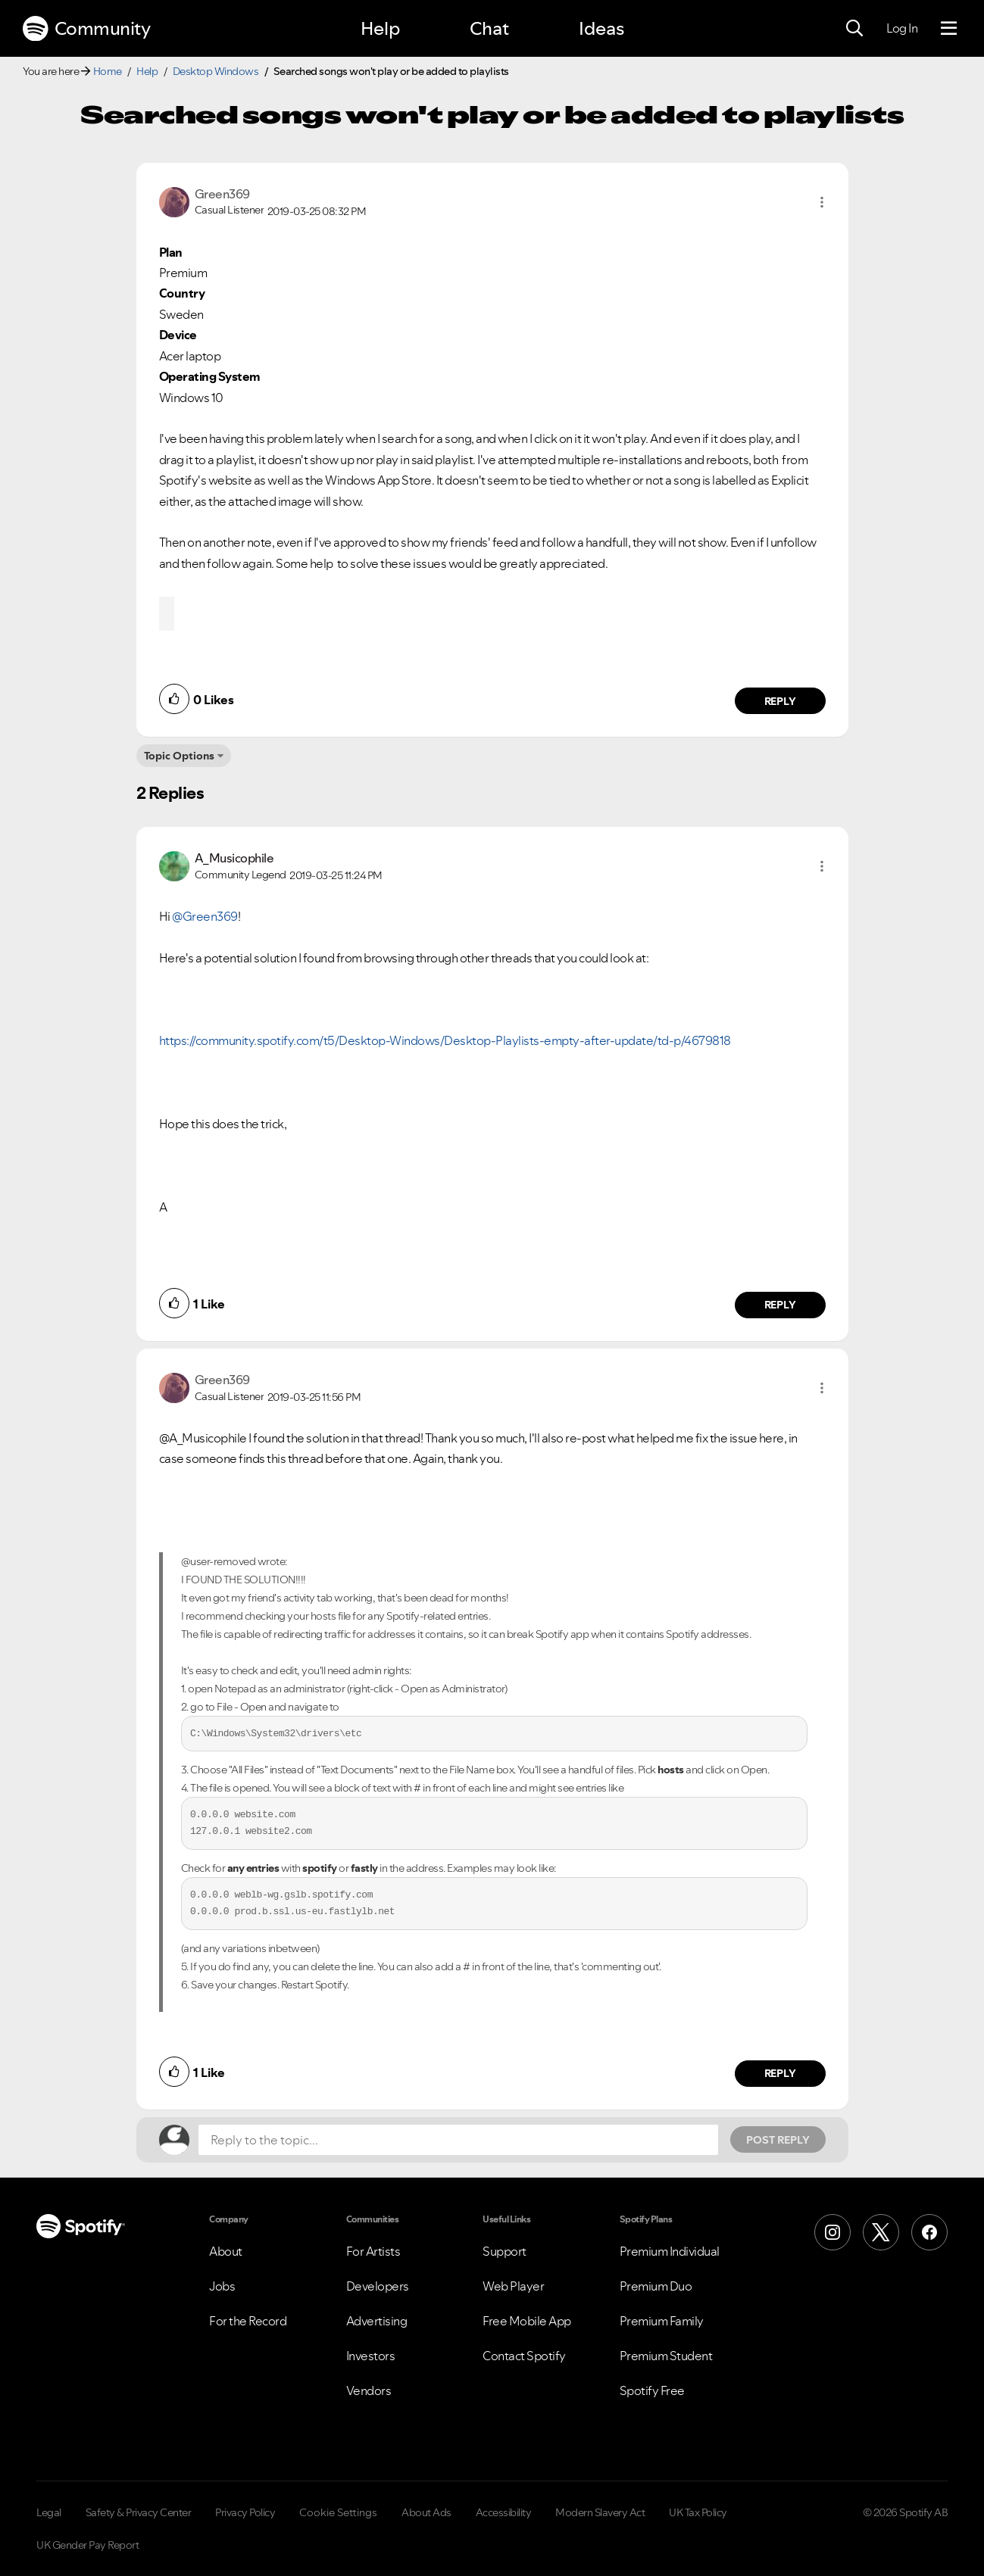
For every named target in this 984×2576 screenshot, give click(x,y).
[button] (822, 202)
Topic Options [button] (179, 755)
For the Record (247, 2320)
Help (380, 28)
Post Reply (778, 2139)
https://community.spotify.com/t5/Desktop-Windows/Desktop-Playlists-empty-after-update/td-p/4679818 (445, 1040)
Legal (48, 2512)
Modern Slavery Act (600, 2512)
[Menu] (948, 28)
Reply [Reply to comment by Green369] (780, 701)
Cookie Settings (338, 2512)
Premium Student (666, 2355)
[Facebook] (929, 2232)
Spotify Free (652, 2390)
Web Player (513, 2286)
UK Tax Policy (698, 2512)
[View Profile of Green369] (222, 194)
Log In (901, 28)
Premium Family (662, 2320)
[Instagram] (832, 2232)
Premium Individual (670, 2251)
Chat (489, 28)
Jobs (222, 2286)
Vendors (369, 2390)
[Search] (854, 29)
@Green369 (205, 916)
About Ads (426, 2512)
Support (504, 2251)
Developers (377, 2286)
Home (107, 71)
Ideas (601, 28)
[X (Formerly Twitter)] (881, 2232)
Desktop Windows (216, 71)
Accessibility (504, 2512)
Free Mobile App (527, 2320)
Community (86, 29)
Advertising (377, 2320)
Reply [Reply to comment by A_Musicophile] (780, 1304)
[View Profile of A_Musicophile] (234, 858)
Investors (370, 2355)
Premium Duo (656, 2286)
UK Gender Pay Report (87, 2545)
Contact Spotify (524, 2355)
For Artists (373, 2251)
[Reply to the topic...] (458, 2140)
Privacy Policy (245, 2512)
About (225, 2251)
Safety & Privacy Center (139, 2512)
